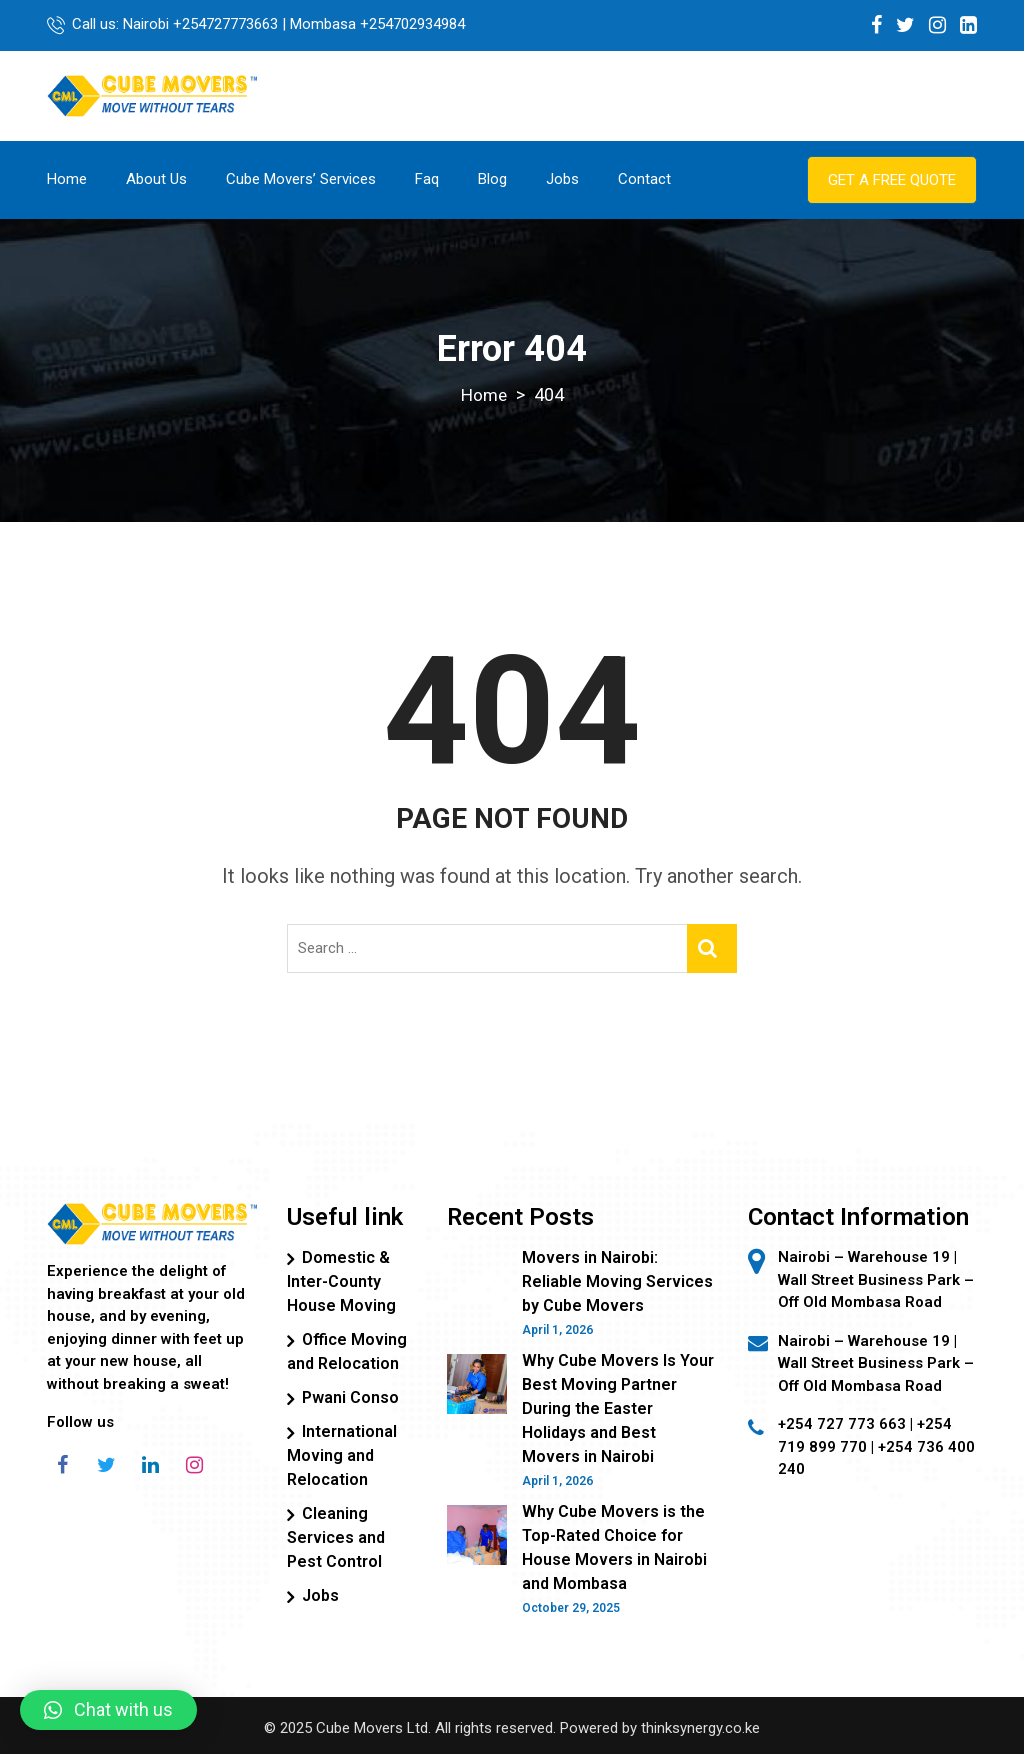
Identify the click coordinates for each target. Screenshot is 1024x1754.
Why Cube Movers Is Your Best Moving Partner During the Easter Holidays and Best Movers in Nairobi (618, 1407)
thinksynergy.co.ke (700, 1727)
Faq (427, 178)
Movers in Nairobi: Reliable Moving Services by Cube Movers (617, 1280)
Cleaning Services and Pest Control (336, 1536)
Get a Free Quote (892, 179)
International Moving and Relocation (342, 1454)
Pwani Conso (350, 1396)
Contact (644, 178)
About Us (156, 178)
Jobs (562, 178)
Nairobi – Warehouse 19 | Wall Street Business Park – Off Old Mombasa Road (876, 1362)
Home (67, 178)
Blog (492, 178)
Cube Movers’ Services (301, 178)
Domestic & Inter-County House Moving (341, 1280)
